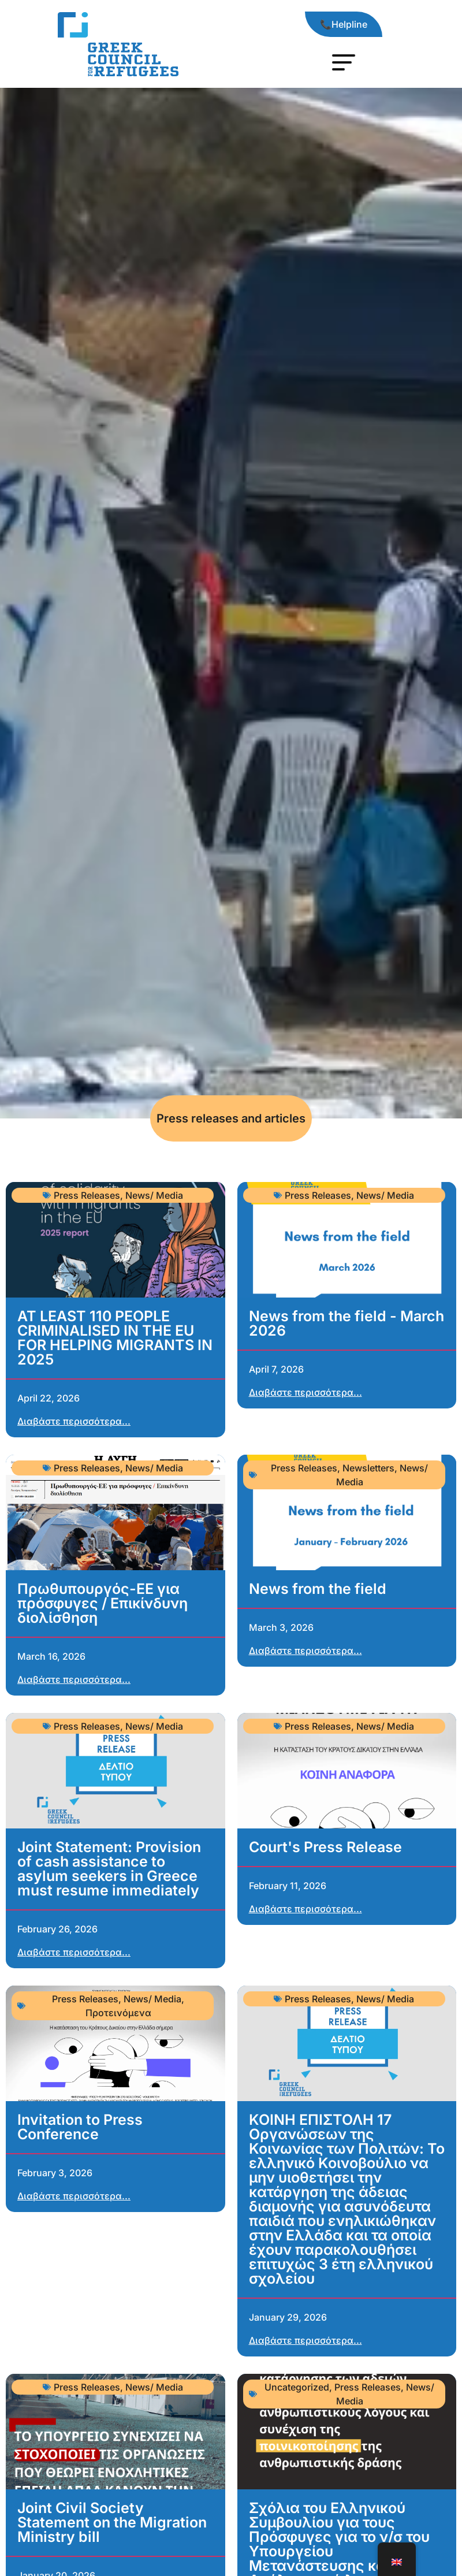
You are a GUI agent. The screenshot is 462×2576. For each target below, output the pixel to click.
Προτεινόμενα (118, 2013)
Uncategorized (296, 2387)
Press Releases (87, 1195)
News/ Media (154, 1195)
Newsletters (368, 1468)
